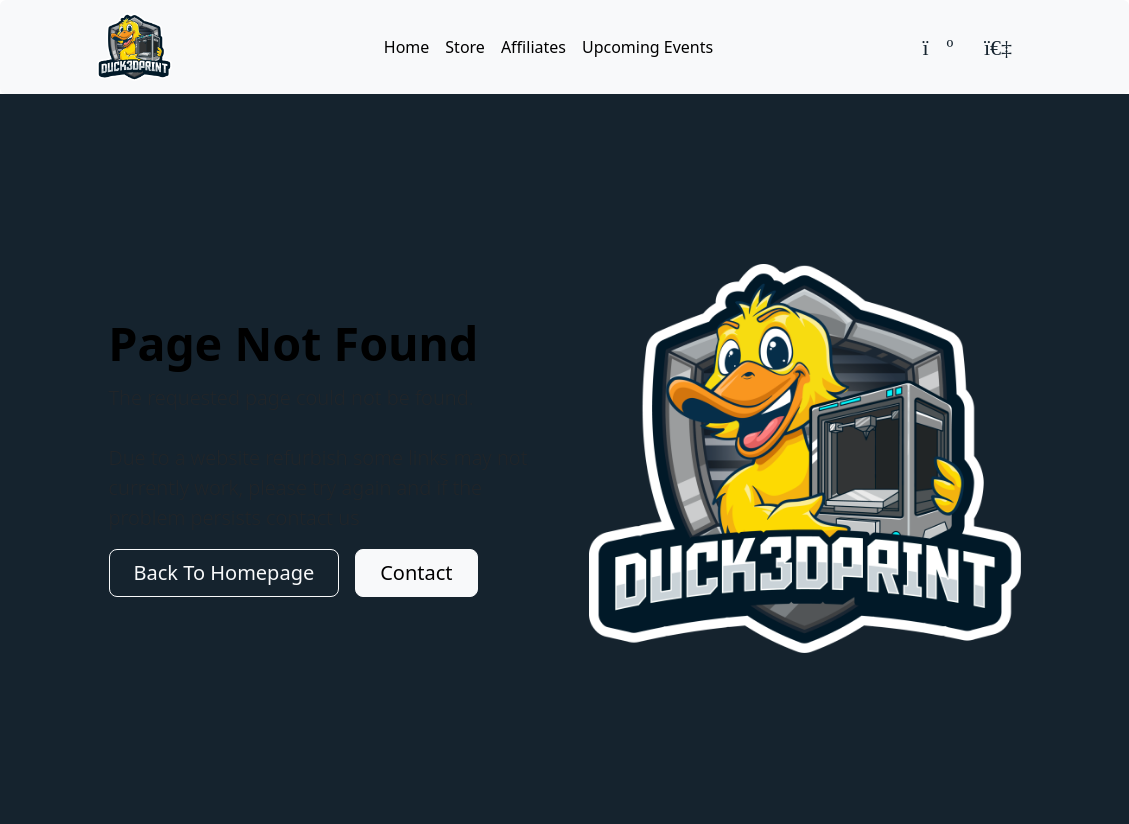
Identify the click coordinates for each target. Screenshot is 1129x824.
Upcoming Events (647, 47)
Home (407, 47)
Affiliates (533, 47)
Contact (416, 572)
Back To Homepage (224, 572)
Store (465, 47)
